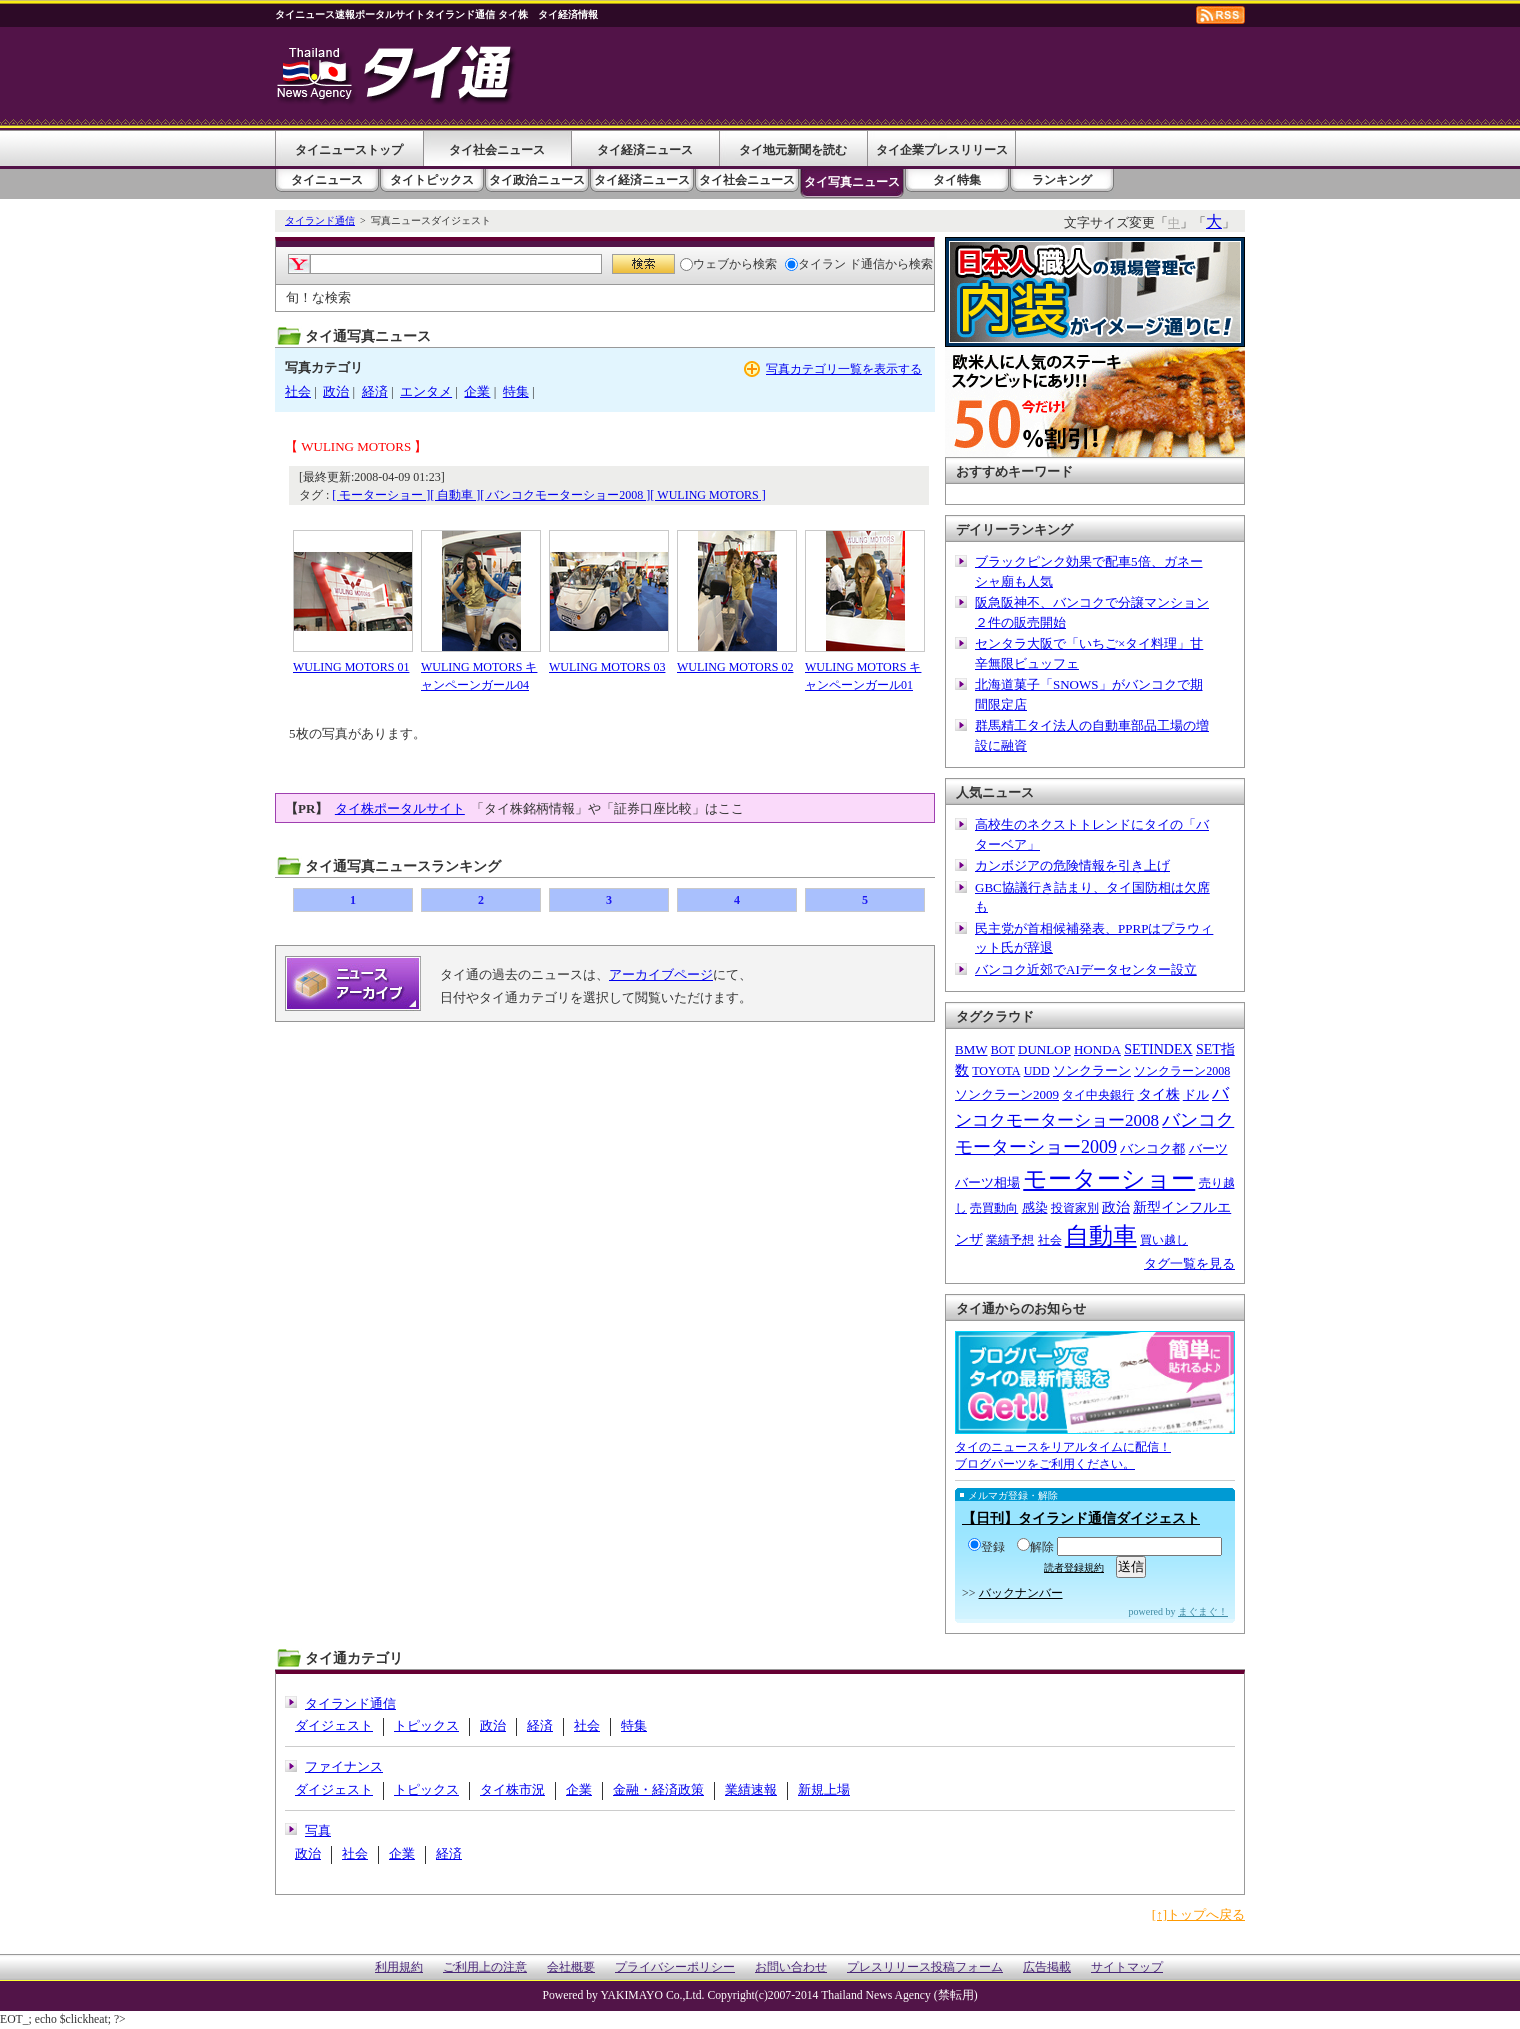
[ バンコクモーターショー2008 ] (565, 495)
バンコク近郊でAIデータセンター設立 (1086, 969)
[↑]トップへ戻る (1198, 1914)
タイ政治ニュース (537, 180)
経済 (375, 391)
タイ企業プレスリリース (942, 150)
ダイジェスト (334, 1725)
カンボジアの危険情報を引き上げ (1072, 865)
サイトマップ (1127, 1967)
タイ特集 (957, 180)
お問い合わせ (791, 1967)
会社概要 (571, 1967)
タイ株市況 (512, 1789)
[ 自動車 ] (455, 495)
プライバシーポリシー (675, 1967)
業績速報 (751, 1789)
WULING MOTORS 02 (735, 667)
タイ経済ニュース (645, 150)
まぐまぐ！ (1203, 1611)
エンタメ (426, 391)
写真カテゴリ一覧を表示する (844, 369)
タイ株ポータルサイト (400, 808)
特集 (516, 391)
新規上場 (824, 1789)
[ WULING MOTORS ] (707, 495)
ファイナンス (344, 1766)
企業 (477, 391)
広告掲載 (1047, 1967)
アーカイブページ (661, 974)
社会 (298, 391)
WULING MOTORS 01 (351, 667)
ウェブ (704, 264)
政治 (336, 391)
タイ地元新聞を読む (793, 150)
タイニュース (327, 180)
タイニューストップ (349, 150)
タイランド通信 (320, 220)
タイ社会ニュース (497, 150)
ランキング (1062, 180)
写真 (318, 1830)
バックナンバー (1021, 1593)
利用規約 (399, 1967)
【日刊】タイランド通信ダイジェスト (1081, 1518)
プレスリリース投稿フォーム (925, 1967)
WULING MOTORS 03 (607, 667)
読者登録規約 (1074, 1567)
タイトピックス (432, 180)
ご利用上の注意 (485, 1967)
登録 (986, 1547)
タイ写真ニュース (852, 182)
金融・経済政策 (658, 1789)
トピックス (426, 1725)
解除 (1035, 1547)
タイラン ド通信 (835, 264)
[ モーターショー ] (381, 495)
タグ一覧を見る (1189, 1263)
